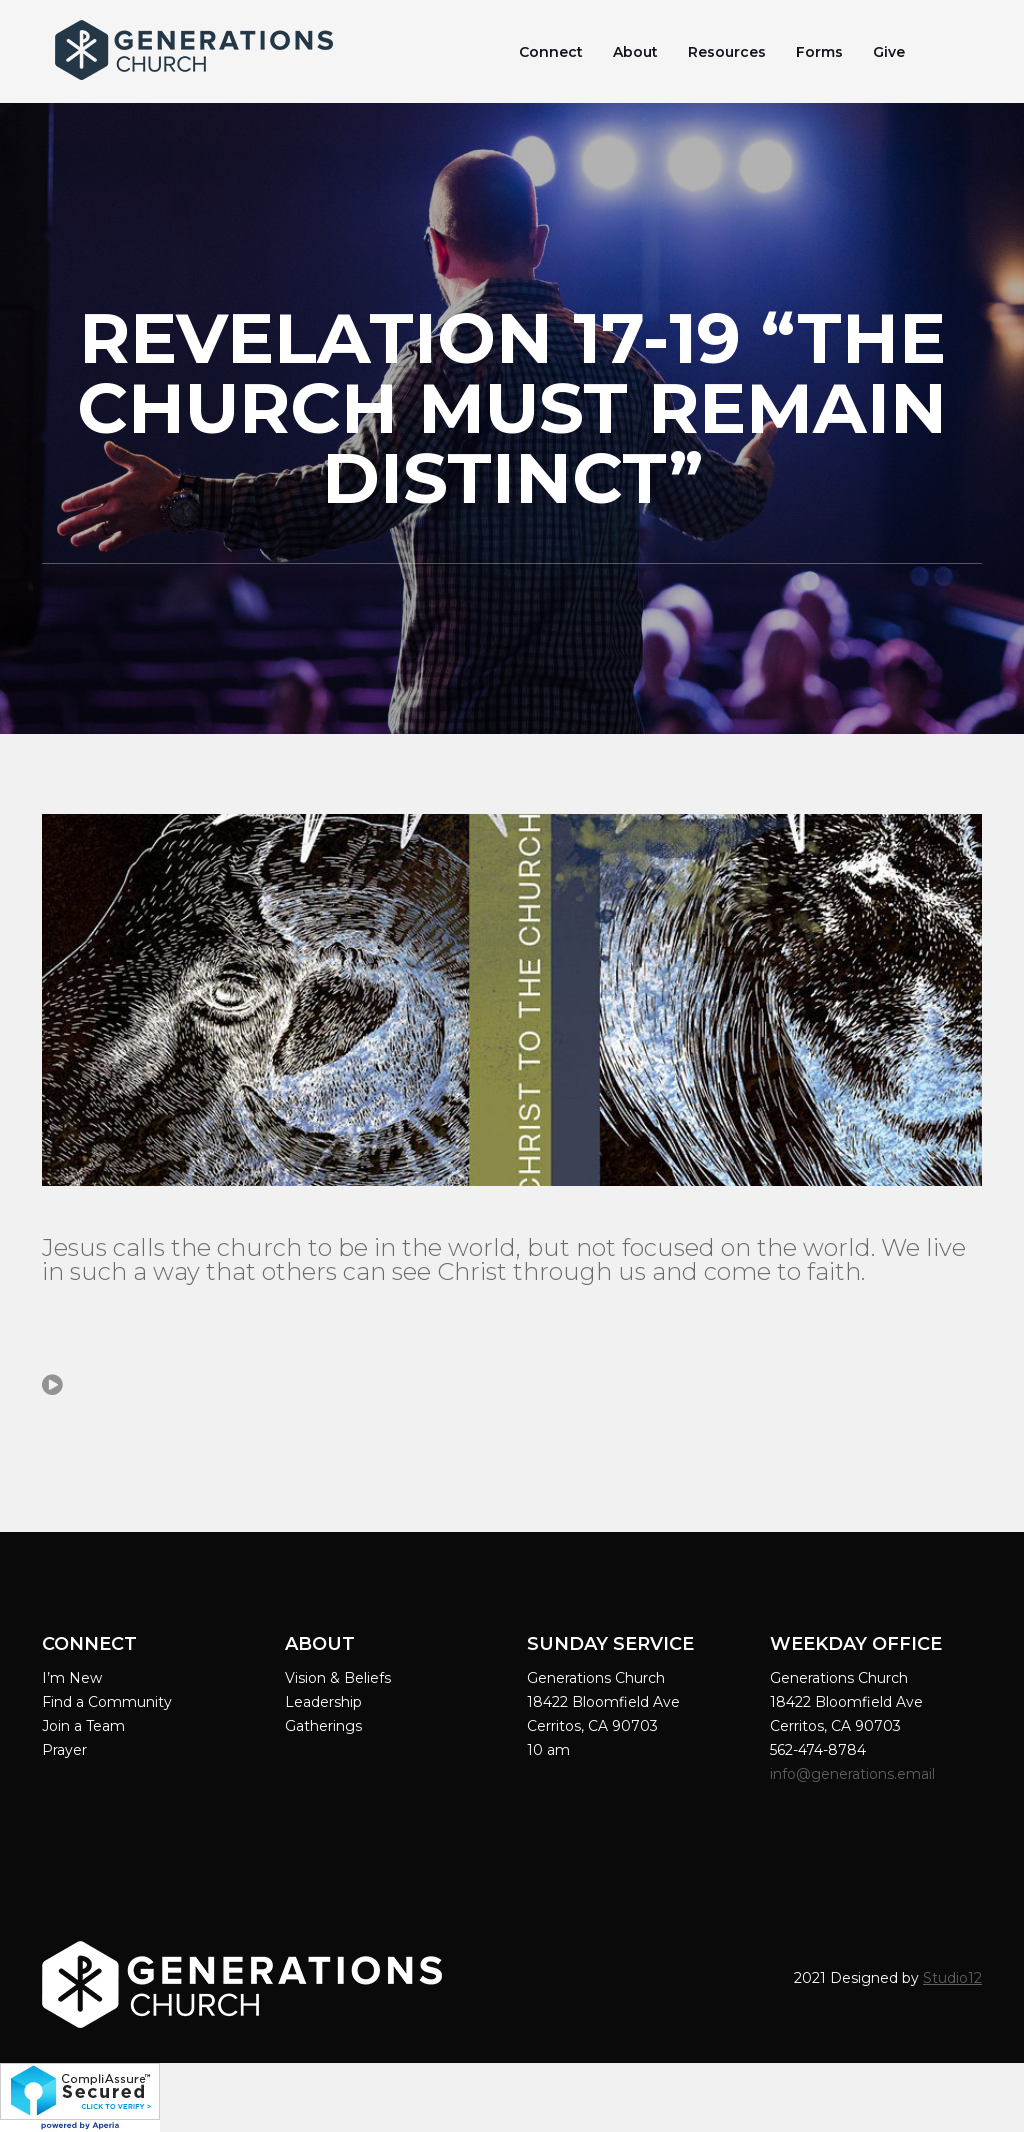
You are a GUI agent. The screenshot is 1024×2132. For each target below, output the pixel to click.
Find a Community (107, 1702)
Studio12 (952, 1978)
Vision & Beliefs (338, 1678)
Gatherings (323, 1726)
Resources (727, 52)
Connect (551, 52)
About (635, 52)
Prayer (64, 1750)
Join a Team (83, 1726)
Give (889, 52)
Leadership (323, 1702)
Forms (819, 52)
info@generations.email (854, 1774)
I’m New (72, 1678)
